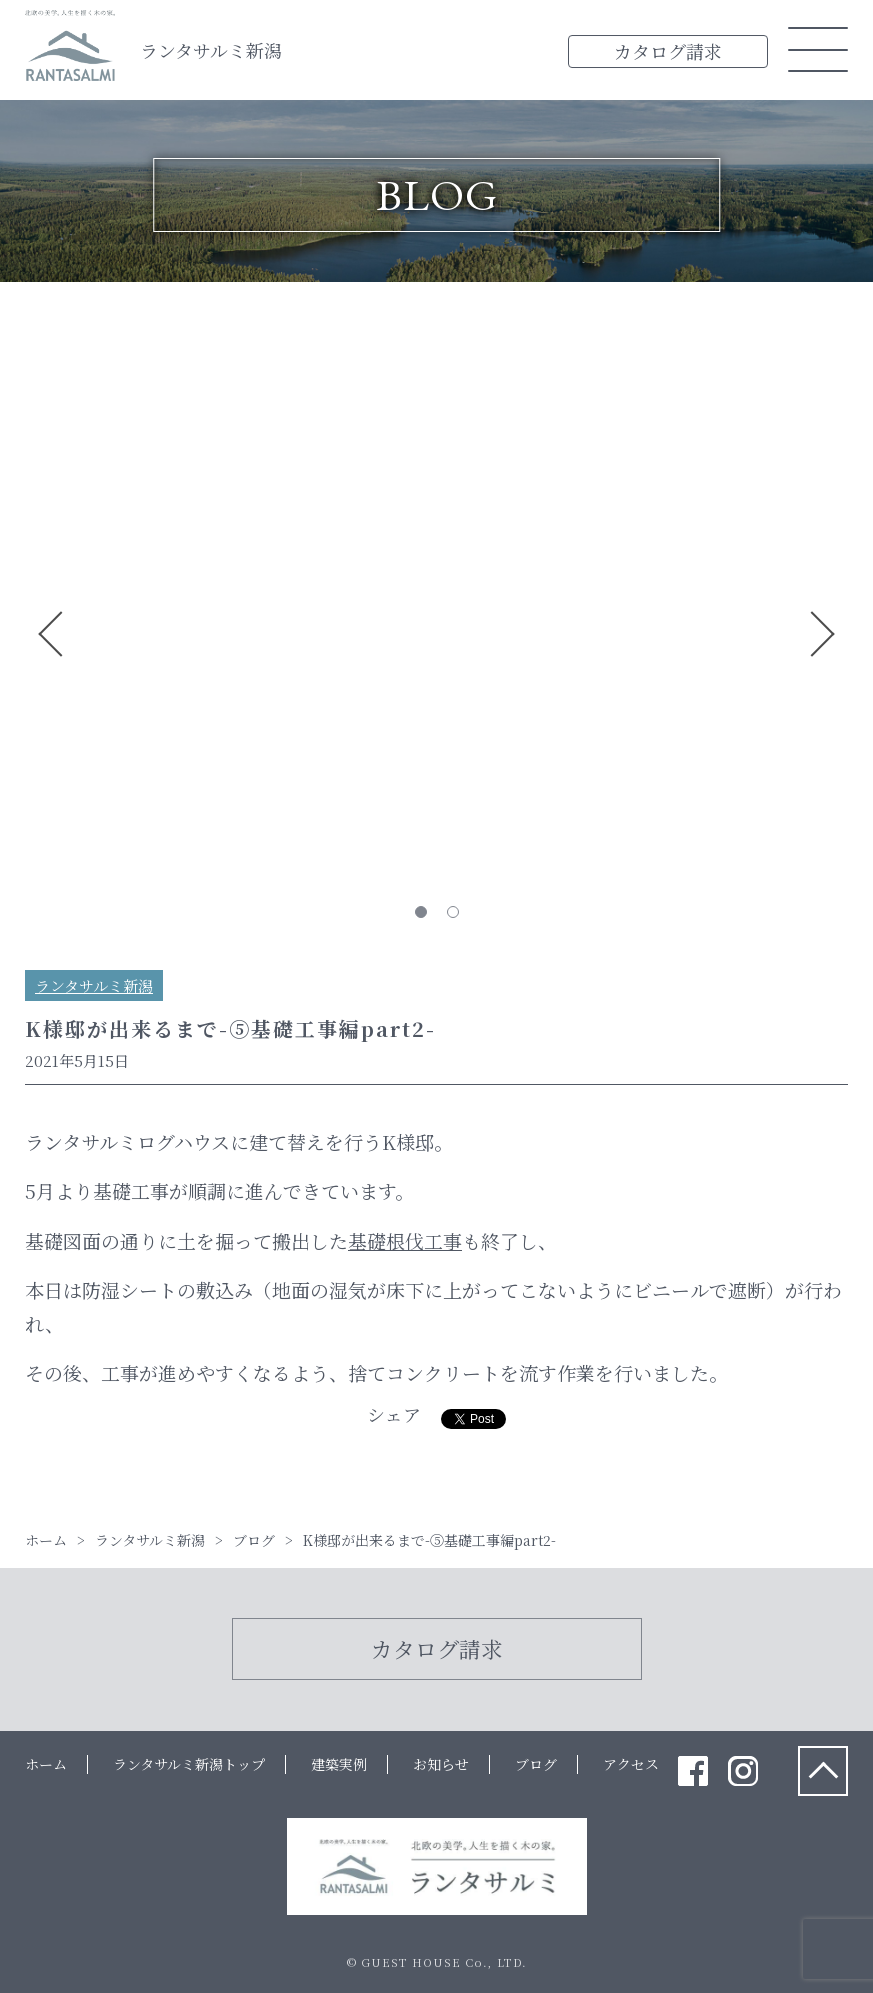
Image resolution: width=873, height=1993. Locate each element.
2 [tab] (453, 912)
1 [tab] (421, 912)
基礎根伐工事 (405, 1240)
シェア (394, 1414)
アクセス (631, 1764)
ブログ (536, 1764)
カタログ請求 (668, 51)
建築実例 (339, 1764)
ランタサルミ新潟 (211, 50)
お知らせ (441, 1764)
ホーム (46, 1764)
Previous (51, 634)
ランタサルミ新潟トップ (189, 1764)
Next (822, 634)
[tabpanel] (436, 346)
